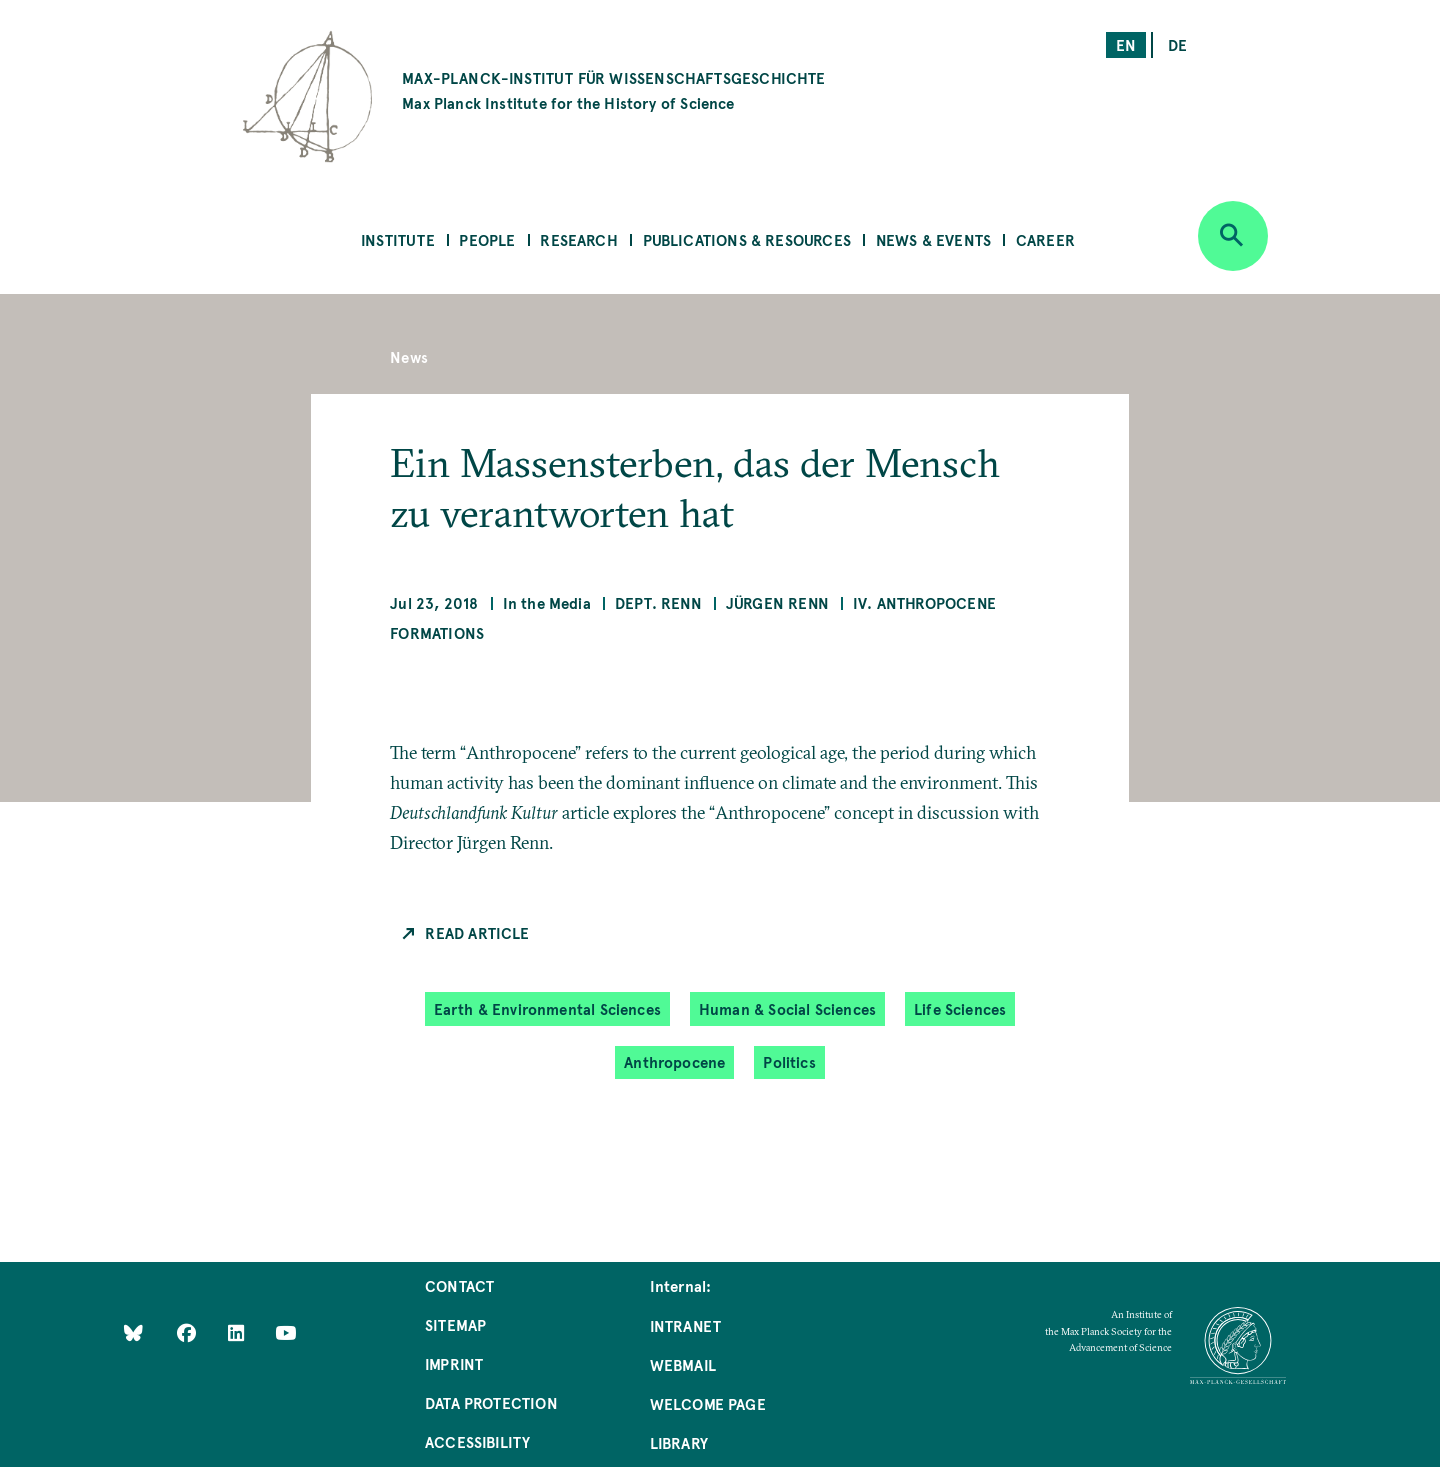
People (487, 239)
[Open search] (1233, 236)
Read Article (477, 932)
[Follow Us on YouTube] (285, 1331)
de (1177, 44)
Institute (398, 239)
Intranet (685, 1325)
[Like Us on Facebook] (188, 1331)
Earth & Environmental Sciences (547, 1008)
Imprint (454, 1363)
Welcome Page (708, 1403)
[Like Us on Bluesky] (133, 1331)
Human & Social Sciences (787, 1008)
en (1126, 44)
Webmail (683, 1364)
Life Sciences (960, 1008)
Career (1045, 239)
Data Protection (491, 1402)
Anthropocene (674, 1061)
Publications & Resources (747, 239)
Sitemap (455, 1324)
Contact (459, 1285)
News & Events (933, 239)
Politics (789, 1061)
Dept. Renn (658, 602)
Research (578, 239)
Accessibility (477, 1441)
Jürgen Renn (777, 602)
